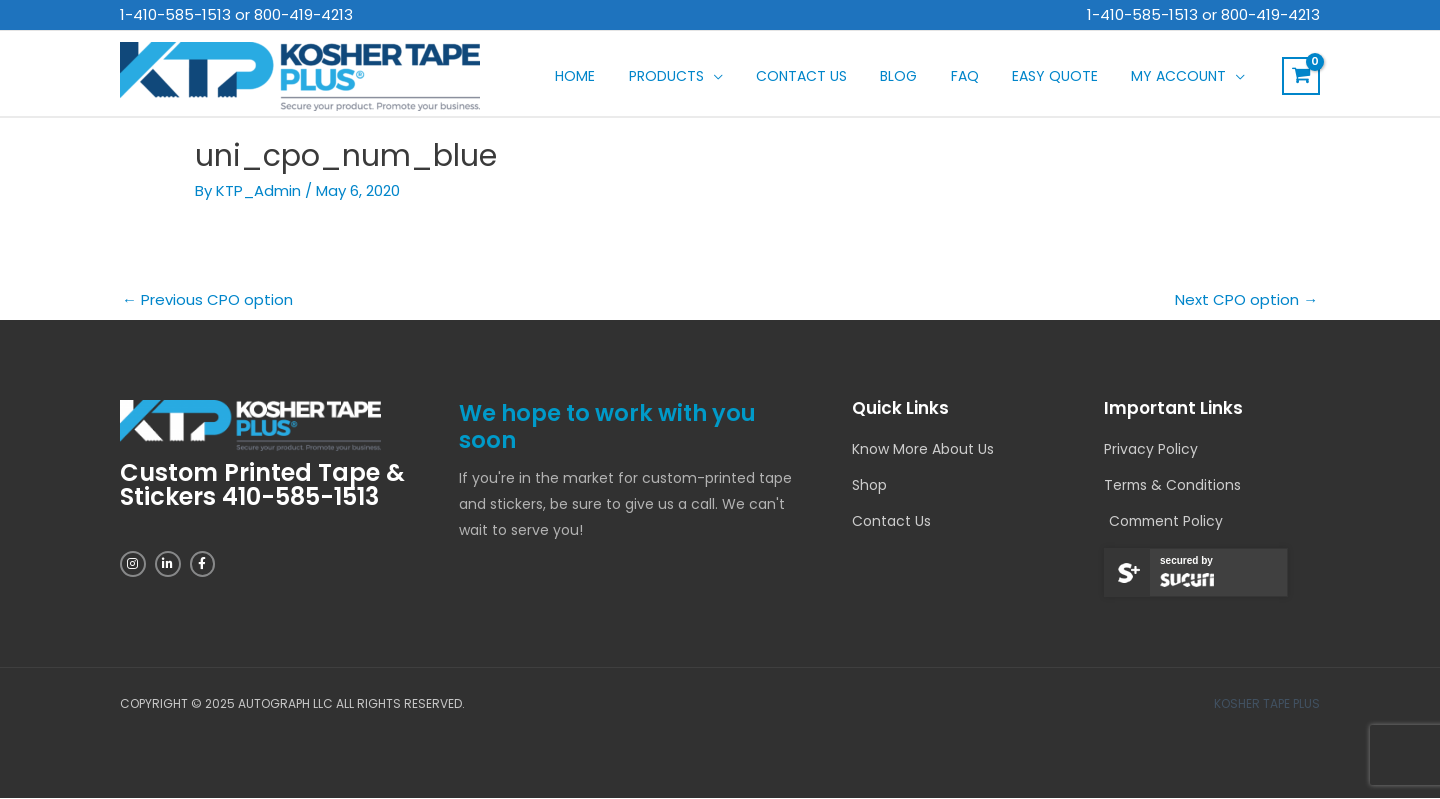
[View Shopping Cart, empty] (1301, 76)
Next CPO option (1246, 299)
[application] (786, 76)
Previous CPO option (207, 299)
